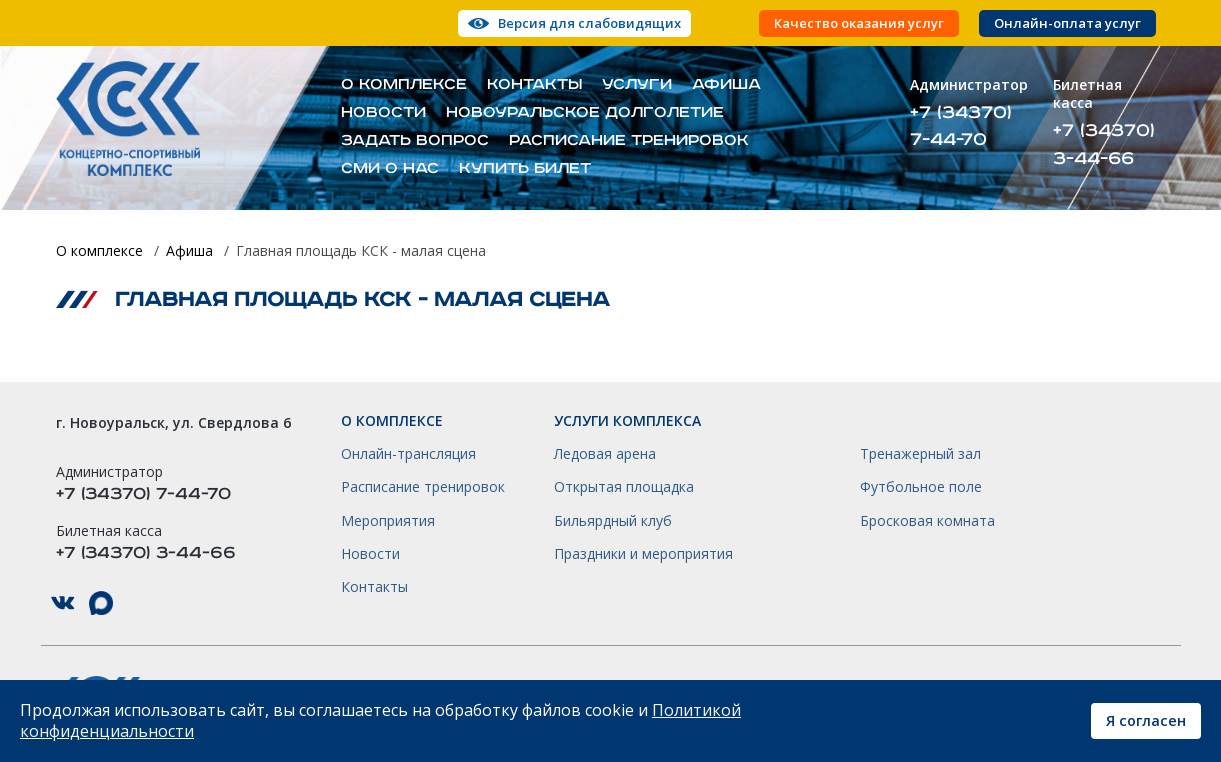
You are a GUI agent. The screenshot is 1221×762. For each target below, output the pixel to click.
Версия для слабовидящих (589, 23)
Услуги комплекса (627, 421)
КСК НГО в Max (101, 603)
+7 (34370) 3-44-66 (1104, 144)
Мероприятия (388, 521)
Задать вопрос (415, 141)
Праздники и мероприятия (643, 554)
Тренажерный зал (920, 454)
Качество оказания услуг (859, 23)
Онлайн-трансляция (408, 454)
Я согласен (1146, 720)
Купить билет (525, 169)
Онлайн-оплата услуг (1067, 23)
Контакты (534, 85)
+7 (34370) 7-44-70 (961, 126)
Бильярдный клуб (613, 521)
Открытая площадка (624, 487)
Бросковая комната (927, 521)
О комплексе (404, 85)
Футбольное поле (921, 487)
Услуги (637, 85)
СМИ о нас (390, 169)
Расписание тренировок (629, 141)
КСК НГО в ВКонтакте (63, 603)
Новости (383, 113)
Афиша (726, 85)
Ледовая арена (605, 454)
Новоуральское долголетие (585, 113)
